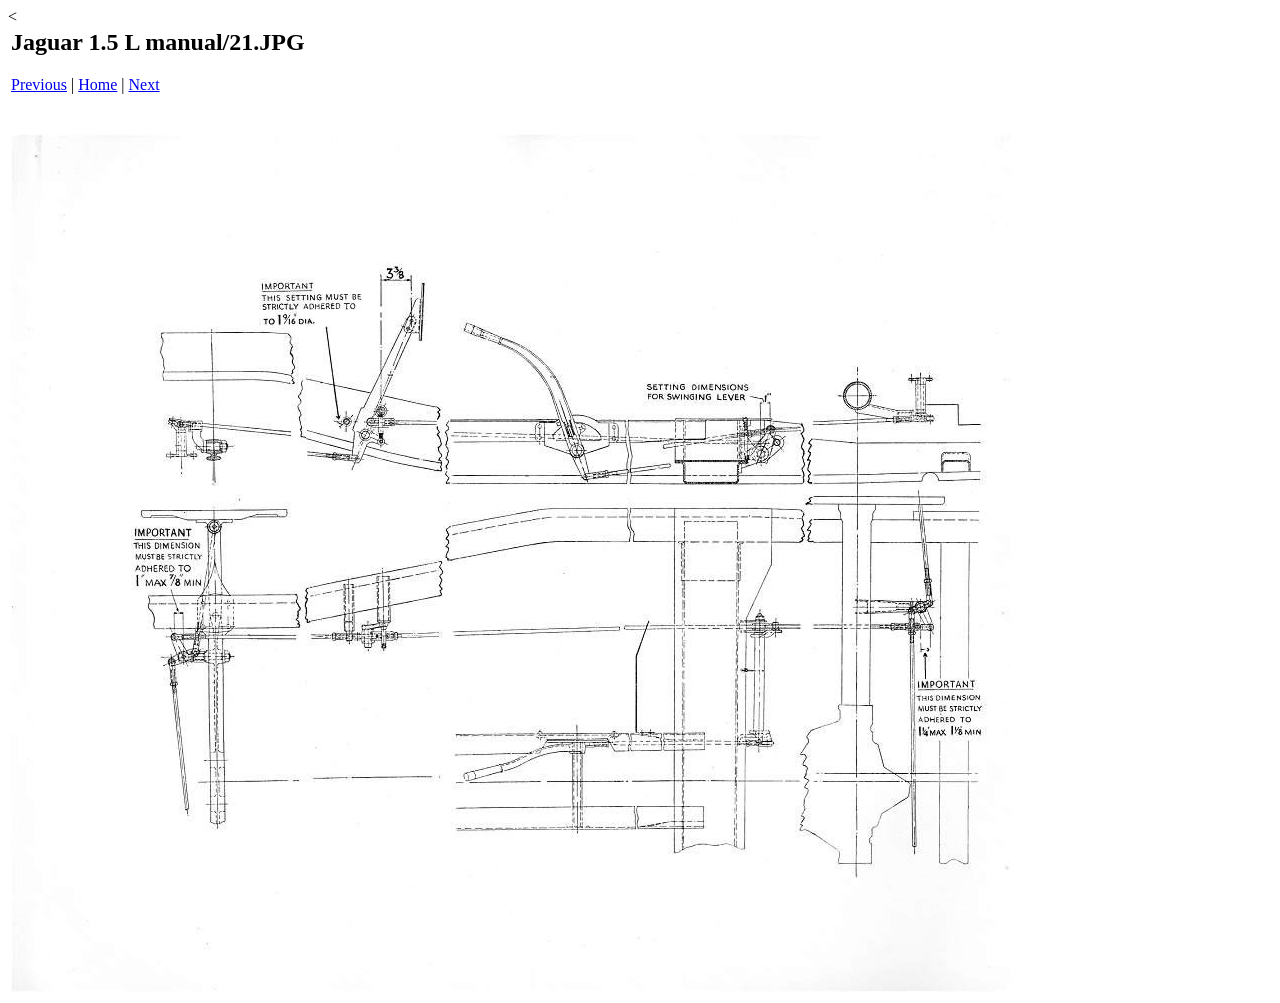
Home (97, 84)
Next (144, 84)
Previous (39, 84)
